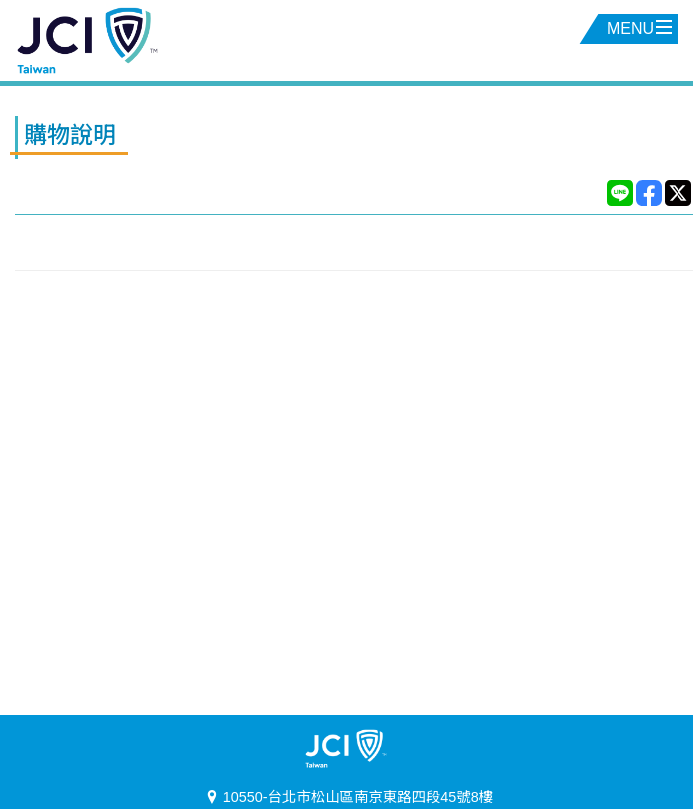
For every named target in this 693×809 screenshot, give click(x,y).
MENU (639, 28)
